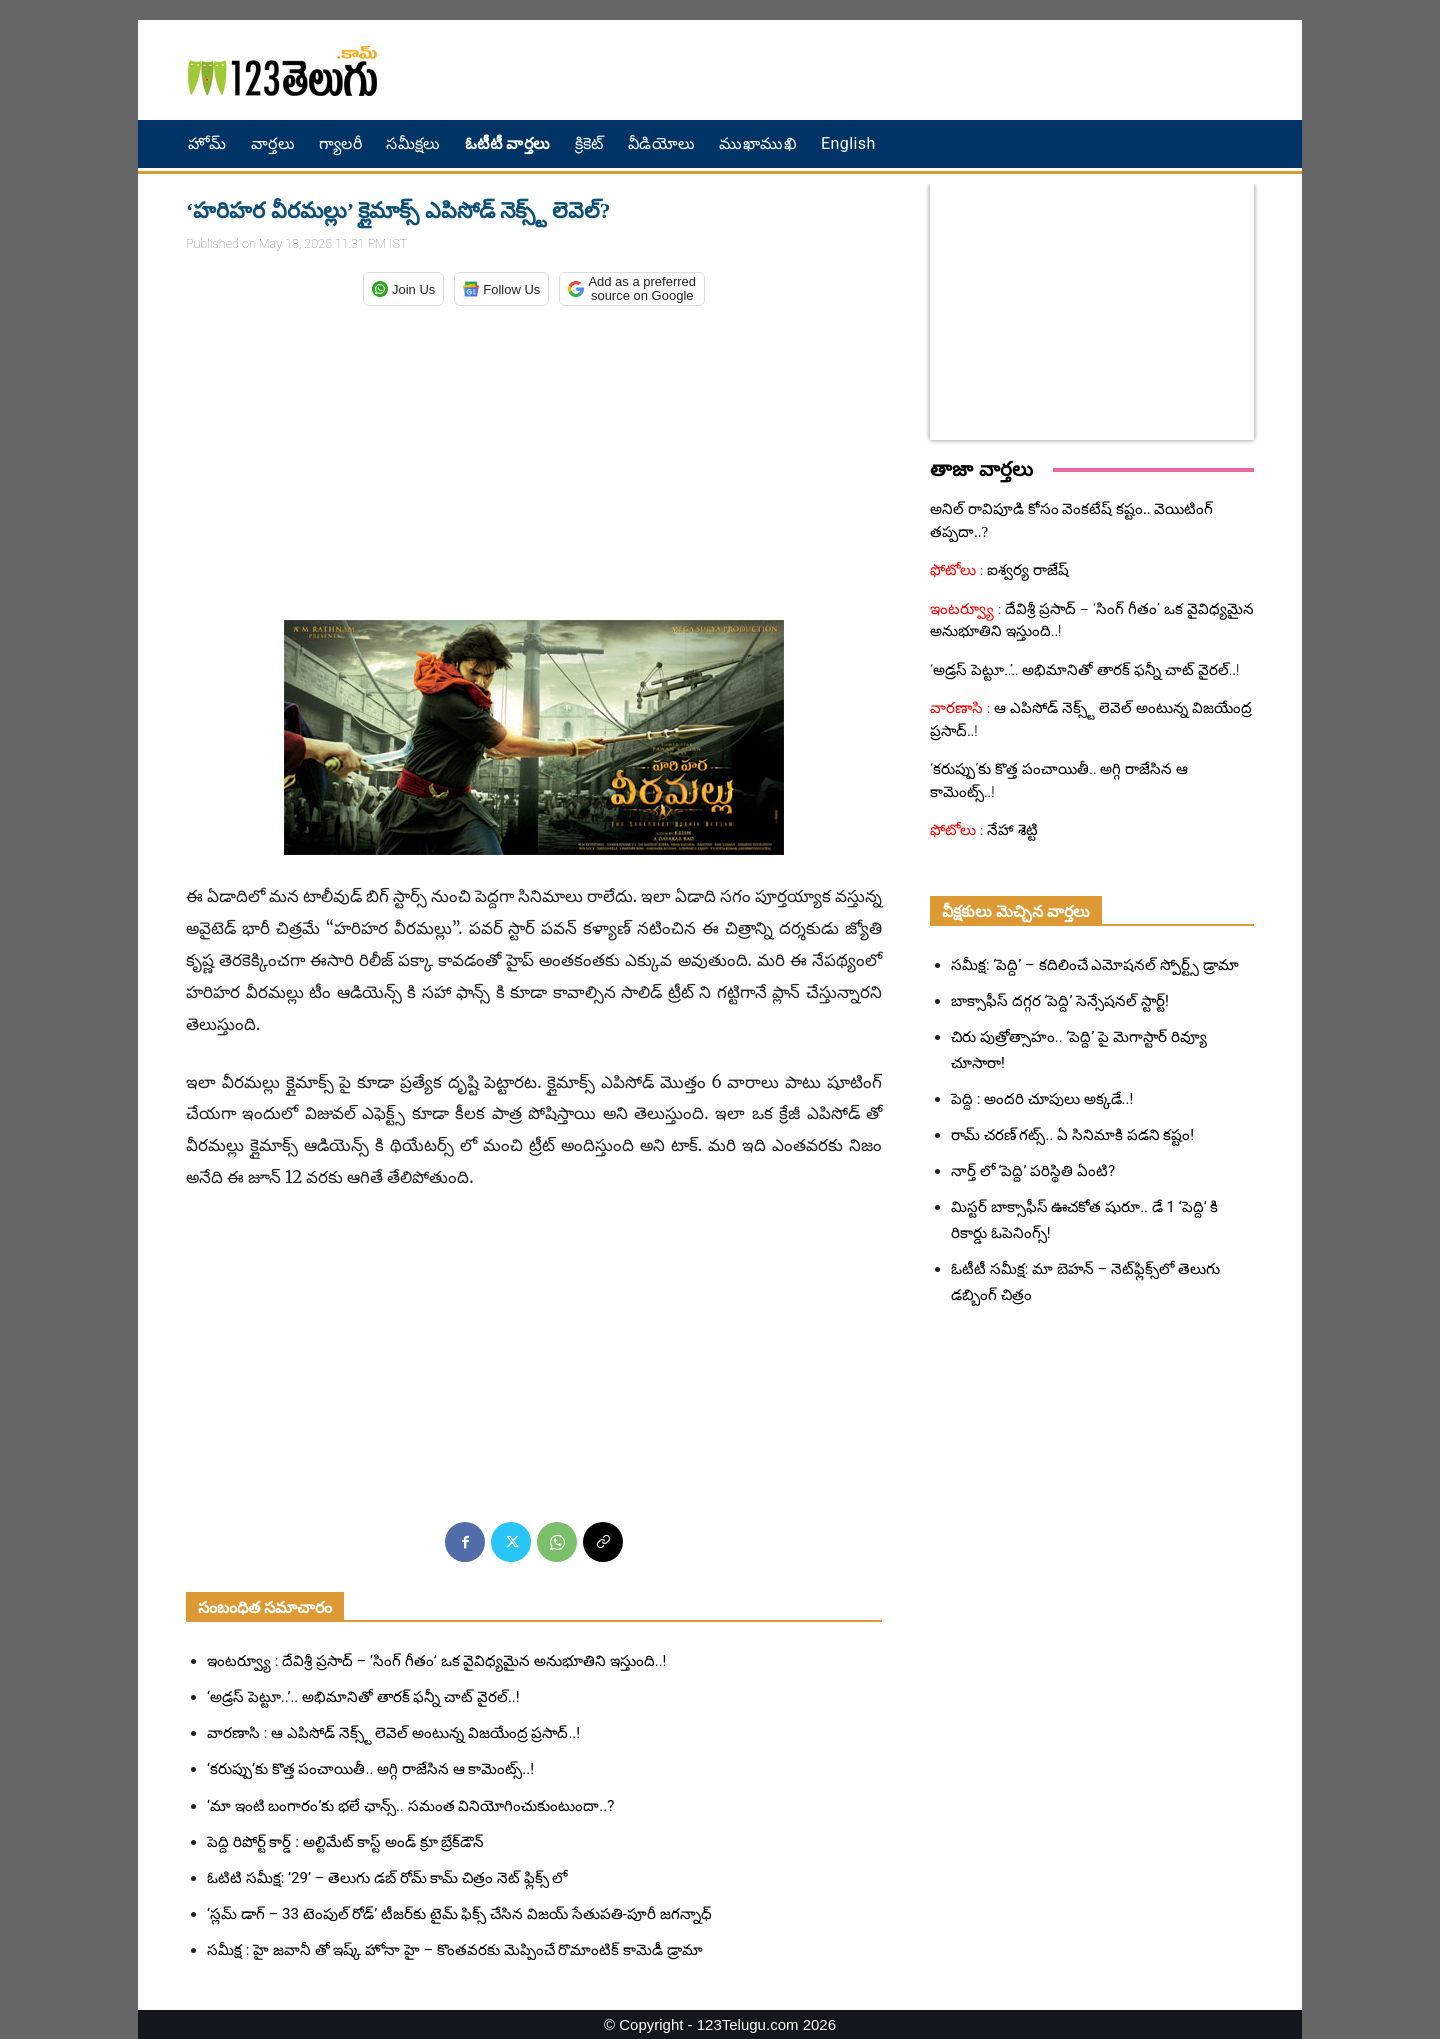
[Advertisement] (935, 70)
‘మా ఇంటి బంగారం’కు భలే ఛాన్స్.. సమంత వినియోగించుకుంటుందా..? (410, 1806)
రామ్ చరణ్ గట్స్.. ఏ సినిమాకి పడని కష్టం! (1072, 1135)
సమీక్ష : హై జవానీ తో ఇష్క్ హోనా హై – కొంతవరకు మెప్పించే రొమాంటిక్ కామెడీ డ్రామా (455, 1950)
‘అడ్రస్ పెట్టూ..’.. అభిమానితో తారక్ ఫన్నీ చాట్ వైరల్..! (363, 1697)
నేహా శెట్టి (1011, 830)
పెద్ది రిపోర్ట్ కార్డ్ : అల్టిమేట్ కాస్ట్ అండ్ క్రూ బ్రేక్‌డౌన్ (345, 1842)
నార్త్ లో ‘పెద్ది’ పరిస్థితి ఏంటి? (1033, 1171)
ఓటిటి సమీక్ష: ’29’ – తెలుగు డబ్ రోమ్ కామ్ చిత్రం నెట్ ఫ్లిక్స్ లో (387, 1878)
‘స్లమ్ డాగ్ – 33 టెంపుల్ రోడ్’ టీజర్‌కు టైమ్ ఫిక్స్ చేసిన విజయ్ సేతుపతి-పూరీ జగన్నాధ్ (459, 1914)
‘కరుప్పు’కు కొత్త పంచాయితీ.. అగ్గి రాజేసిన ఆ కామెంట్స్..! (370, 1769)
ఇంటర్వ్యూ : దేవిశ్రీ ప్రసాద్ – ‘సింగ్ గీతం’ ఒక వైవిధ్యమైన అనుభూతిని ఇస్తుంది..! (436, 1661)
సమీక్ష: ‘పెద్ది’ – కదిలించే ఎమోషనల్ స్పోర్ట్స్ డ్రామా (1095, 965)
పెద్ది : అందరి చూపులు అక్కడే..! (1042, 1099)
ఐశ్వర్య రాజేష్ (1027, 570)
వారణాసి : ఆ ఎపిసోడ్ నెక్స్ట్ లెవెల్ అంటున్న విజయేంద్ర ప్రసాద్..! (393, 1733)
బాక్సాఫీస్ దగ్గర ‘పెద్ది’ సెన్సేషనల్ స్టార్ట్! (1060, 1001)
